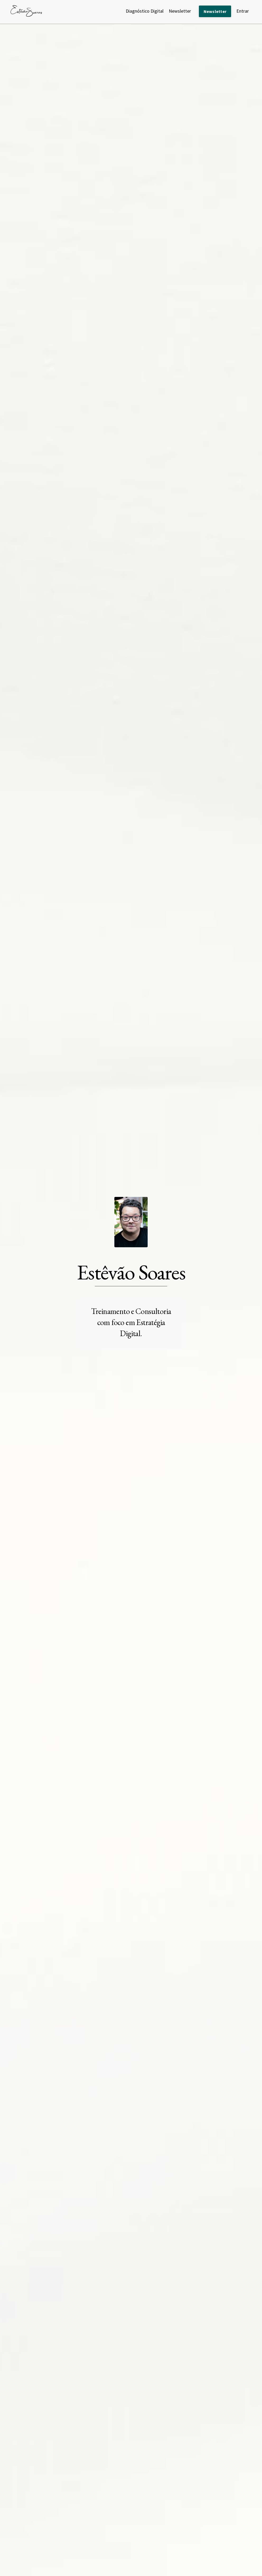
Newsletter (180, 11)
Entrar (242, 11)
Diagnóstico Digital (144, 11)
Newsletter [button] (215, 11)
